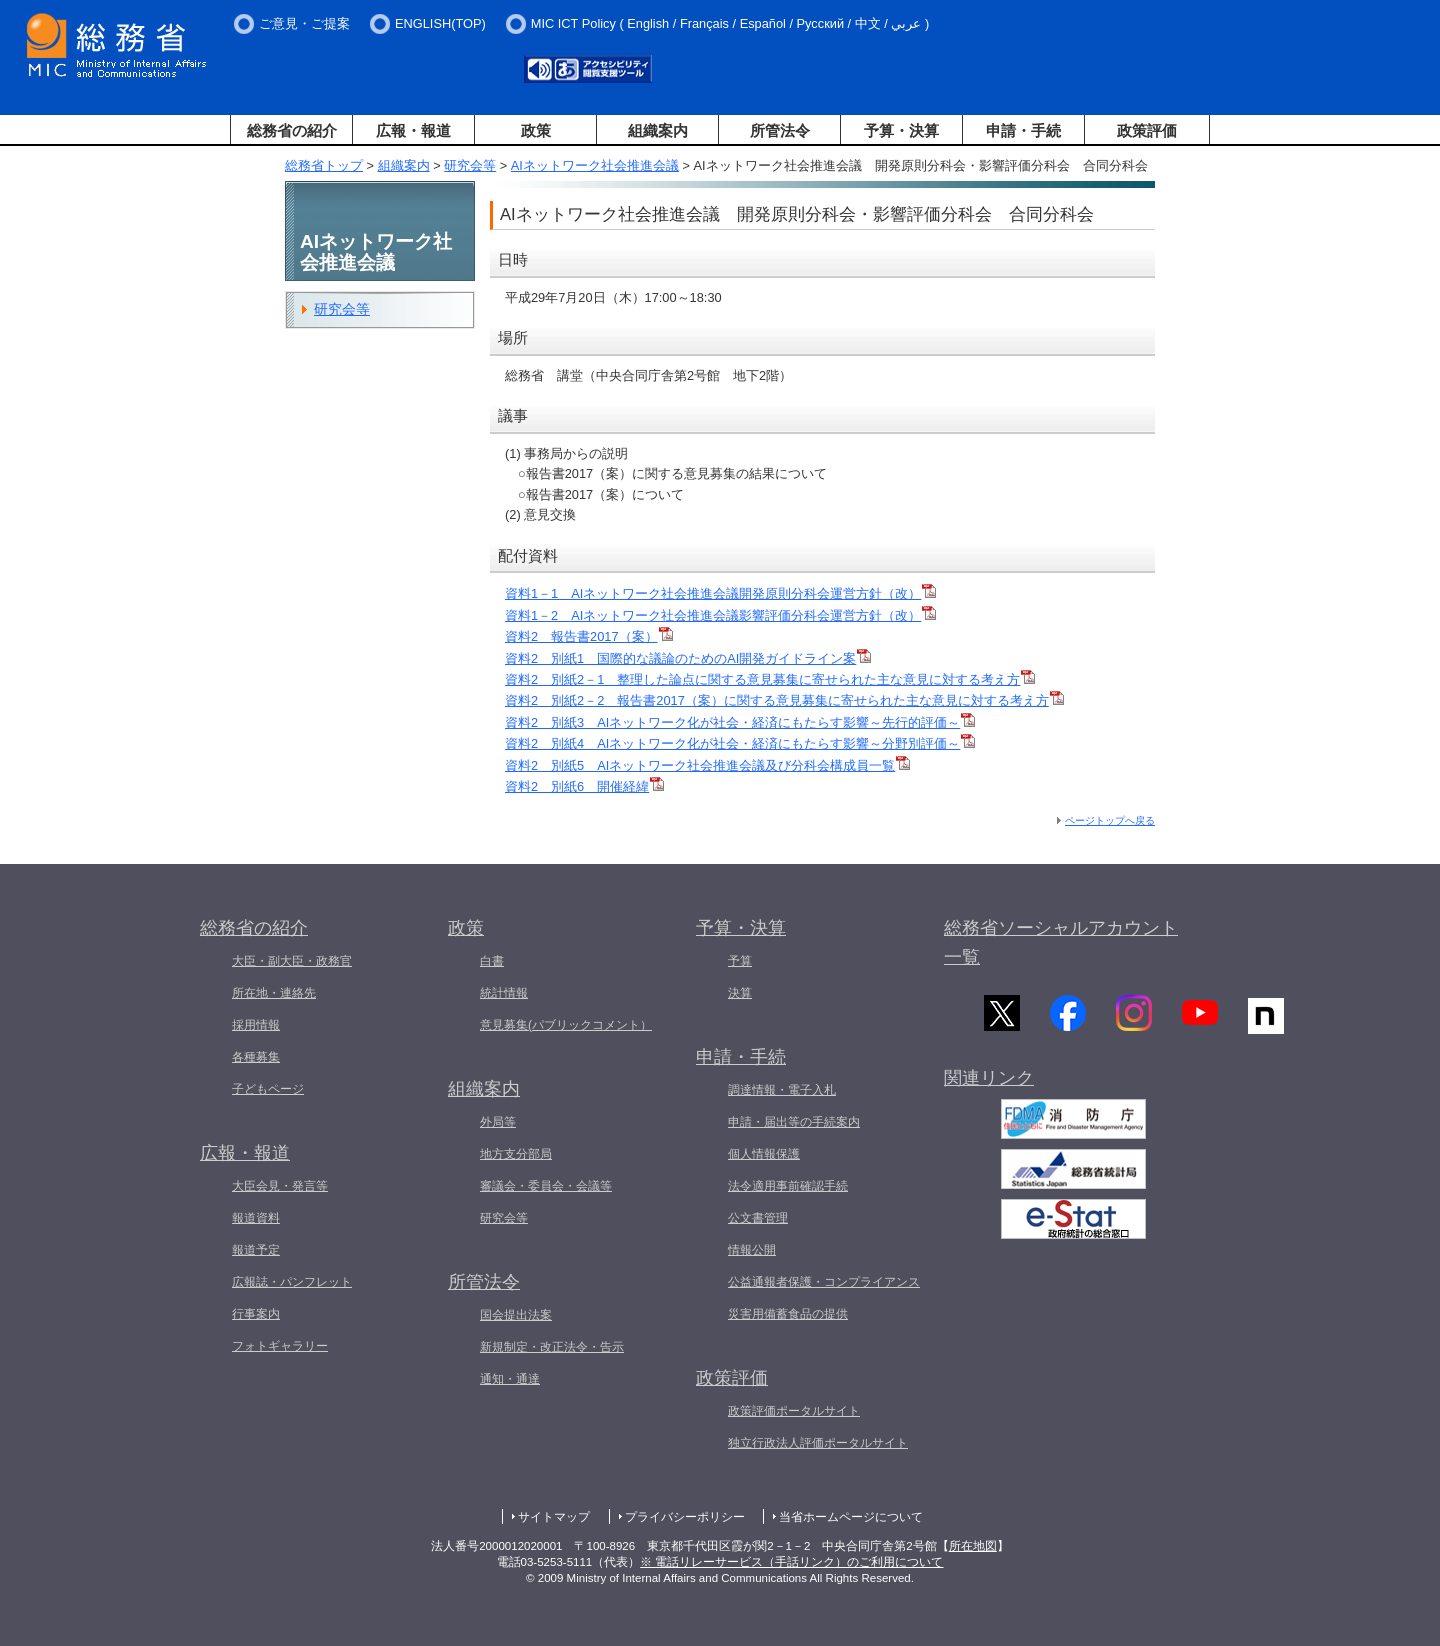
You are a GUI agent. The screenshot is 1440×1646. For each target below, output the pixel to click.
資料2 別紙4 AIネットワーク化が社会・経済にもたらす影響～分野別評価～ (740, 743)
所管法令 (780, 130)
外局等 (498, 1122)
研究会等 (470, 165)
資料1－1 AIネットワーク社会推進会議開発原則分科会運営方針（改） (720, 593)
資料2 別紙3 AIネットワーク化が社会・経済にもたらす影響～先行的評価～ (740, 722)
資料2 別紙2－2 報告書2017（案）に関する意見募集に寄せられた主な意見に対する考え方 (784, 700)
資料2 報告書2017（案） (589, 636)
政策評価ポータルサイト (794, 1411)
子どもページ (268, 1089)
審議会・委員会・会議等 (546, 1186)
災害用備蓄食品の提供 (788, 1314)
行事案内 (256, 1314)
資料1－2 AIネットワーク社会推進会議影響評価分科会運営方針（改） (720, 615)
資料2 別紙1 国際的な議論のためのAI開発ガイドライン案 (688, 658)
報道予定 (256, 1250)
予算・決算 (901, 130)
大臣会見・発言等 (280, 1186)
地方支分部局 (516, 1154)
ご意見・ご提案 (304, 23)
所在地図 (973, 1546)
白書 (492, 961)
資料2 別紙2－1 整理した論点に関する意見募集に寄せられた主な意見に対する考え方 (770, 679)
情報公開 (752, 1250)
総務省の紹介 (292, 130)
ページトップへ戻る (1110, 820)
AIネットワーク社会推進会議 (595, 165)
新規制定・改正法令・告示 (552, 1347)
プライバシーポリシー (685, 1517)
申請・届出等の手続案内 (794, 1122)
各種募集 (256, 1057)
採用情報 (256, 1025)
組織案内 (658, 130)
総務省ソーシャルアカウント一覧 (1061, 942)
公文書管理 (758, 1218)
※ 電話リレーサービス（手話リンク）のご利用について (791, 1562)
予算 (740, 961)
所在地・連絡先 (274, 993)
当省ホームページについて (851, 1517)
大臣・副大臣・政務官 (292, 961)
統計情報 (504, 993)
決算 (740, 993)
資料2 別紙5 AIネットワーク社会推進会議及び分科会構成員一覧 (707, 765)
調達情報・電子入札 (782, 1090)
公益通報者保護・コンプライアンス (824, 1282)
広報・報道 (413, 130)
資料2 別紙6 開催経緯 (584, 786)
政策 (536, 130)
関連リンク (989, 1084)
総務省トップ (324, 165)
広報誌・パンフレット (292, 1282)
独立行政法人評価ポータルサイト (818, 1443)
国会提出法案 (516, 1315)
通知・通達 (510, 1379)
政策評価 (1147, 130)
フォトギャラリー (280, 1346)
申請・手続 (1023, 130)
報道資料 (256, 1218)
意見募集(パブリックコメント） (566, 1025)
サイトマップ (554, 1517)
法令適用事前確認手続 (788, 1186)
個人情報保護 (764, 1154)
